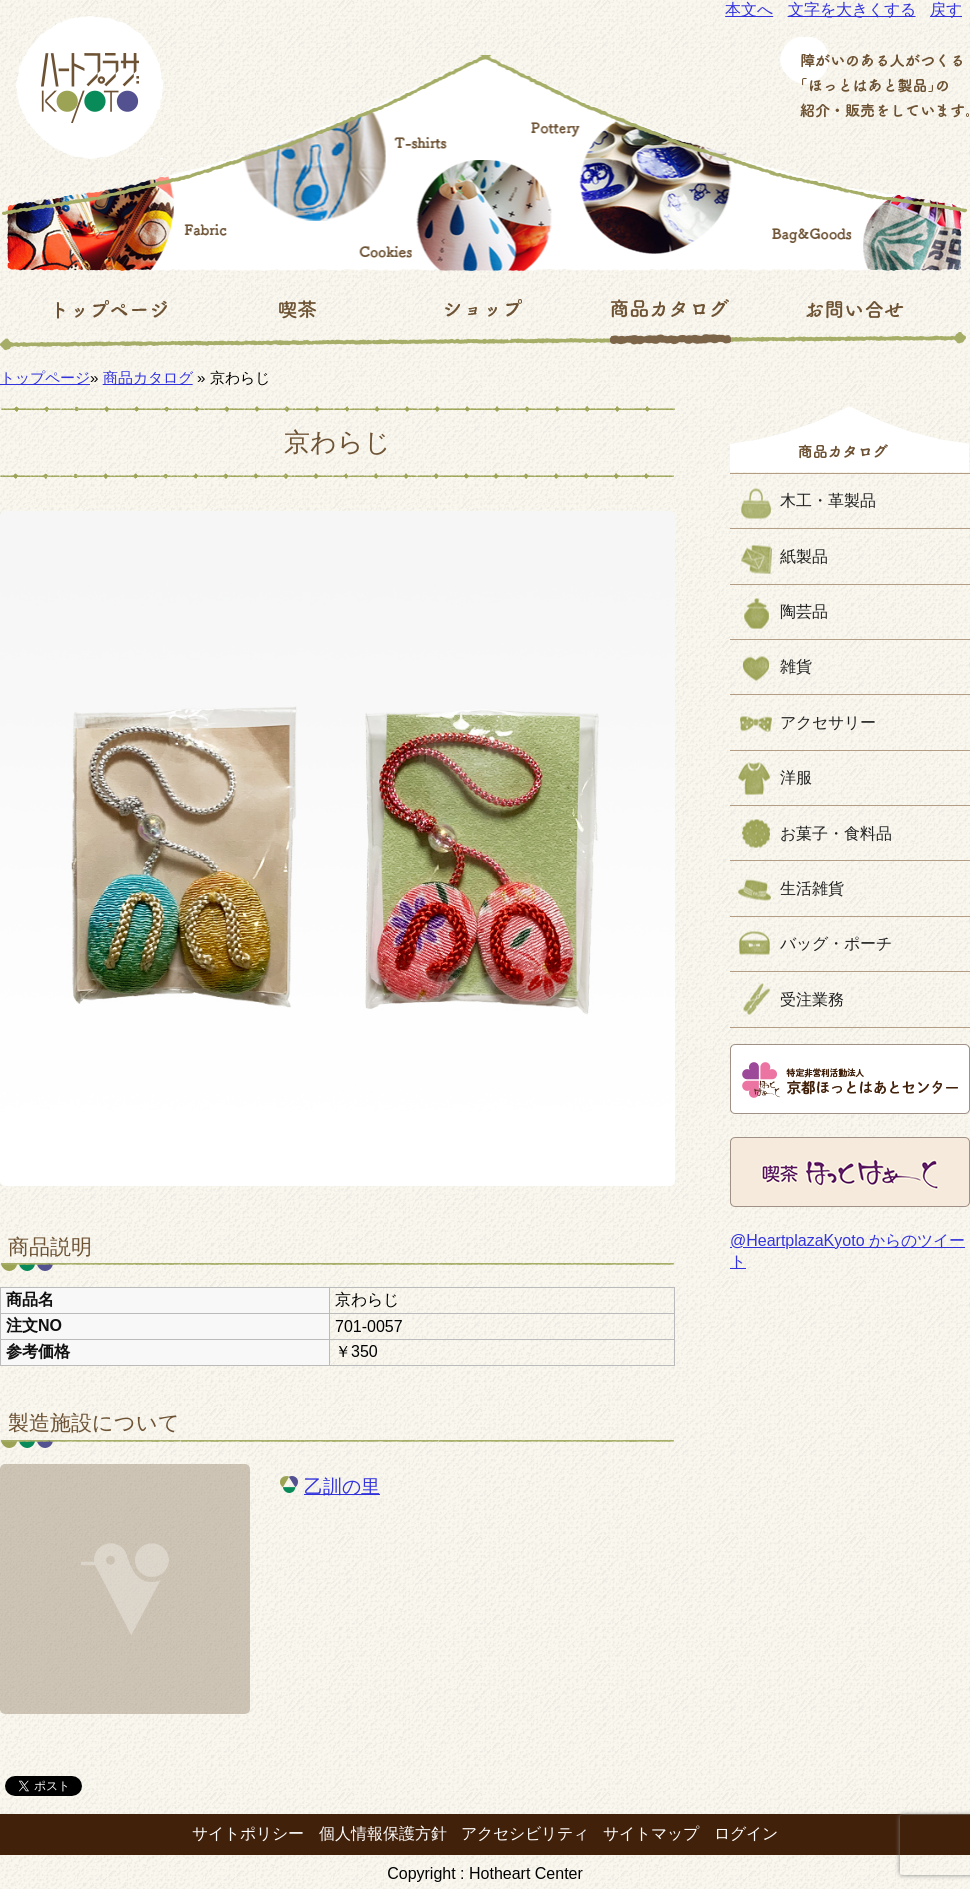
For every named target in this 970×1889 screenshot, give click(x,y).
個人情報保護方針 (383, 1833)
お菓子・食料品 (836, 833)
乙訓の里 (342, 1486)
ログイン (746, 1833)
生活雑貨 (812, 888)
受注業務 (812, 999)
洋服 (796, 777)
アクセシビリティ (525, 1833)
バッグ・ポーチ (836, 943)
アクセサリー (828, 722)
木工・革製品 (828, 500)
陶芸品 (804, 611)
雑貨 (796, 666)
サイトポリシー (248, 1833)
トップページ (45, 377)
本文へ (749, 9)
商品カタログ (148, 377)
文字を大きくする (852, 9)
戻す (946, 9)
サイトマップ (651, 1833)
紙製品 (804, 556)
